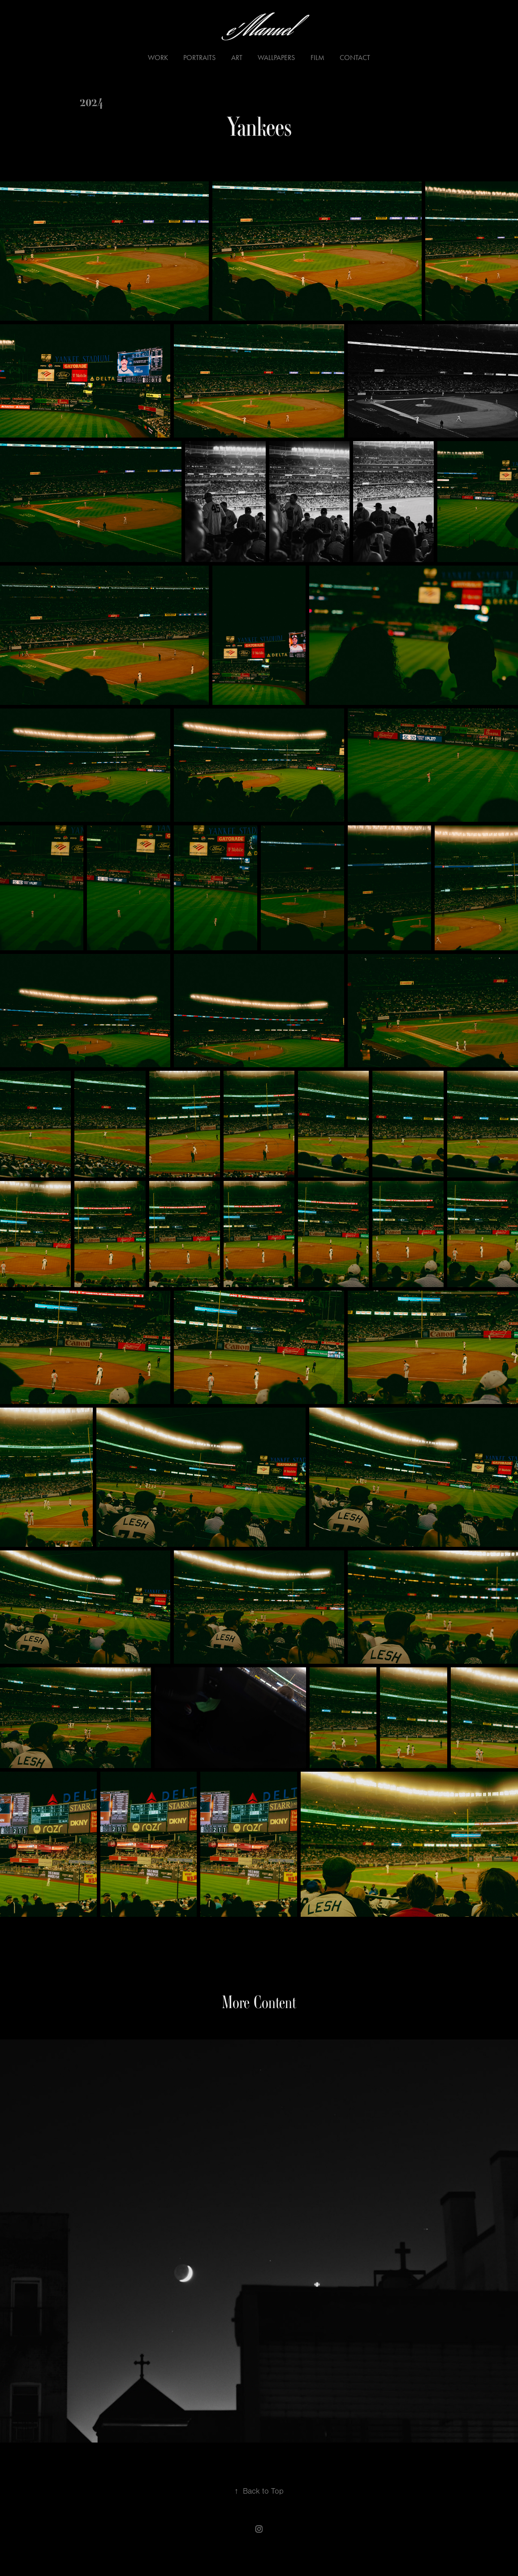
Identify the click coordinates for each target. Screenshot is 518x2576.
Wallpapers (276, 57)
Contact (355, 57)
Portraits (199, 57)
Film (317, 57)
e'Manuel (259, 30)
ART (236, 57)
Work (158, 57)
